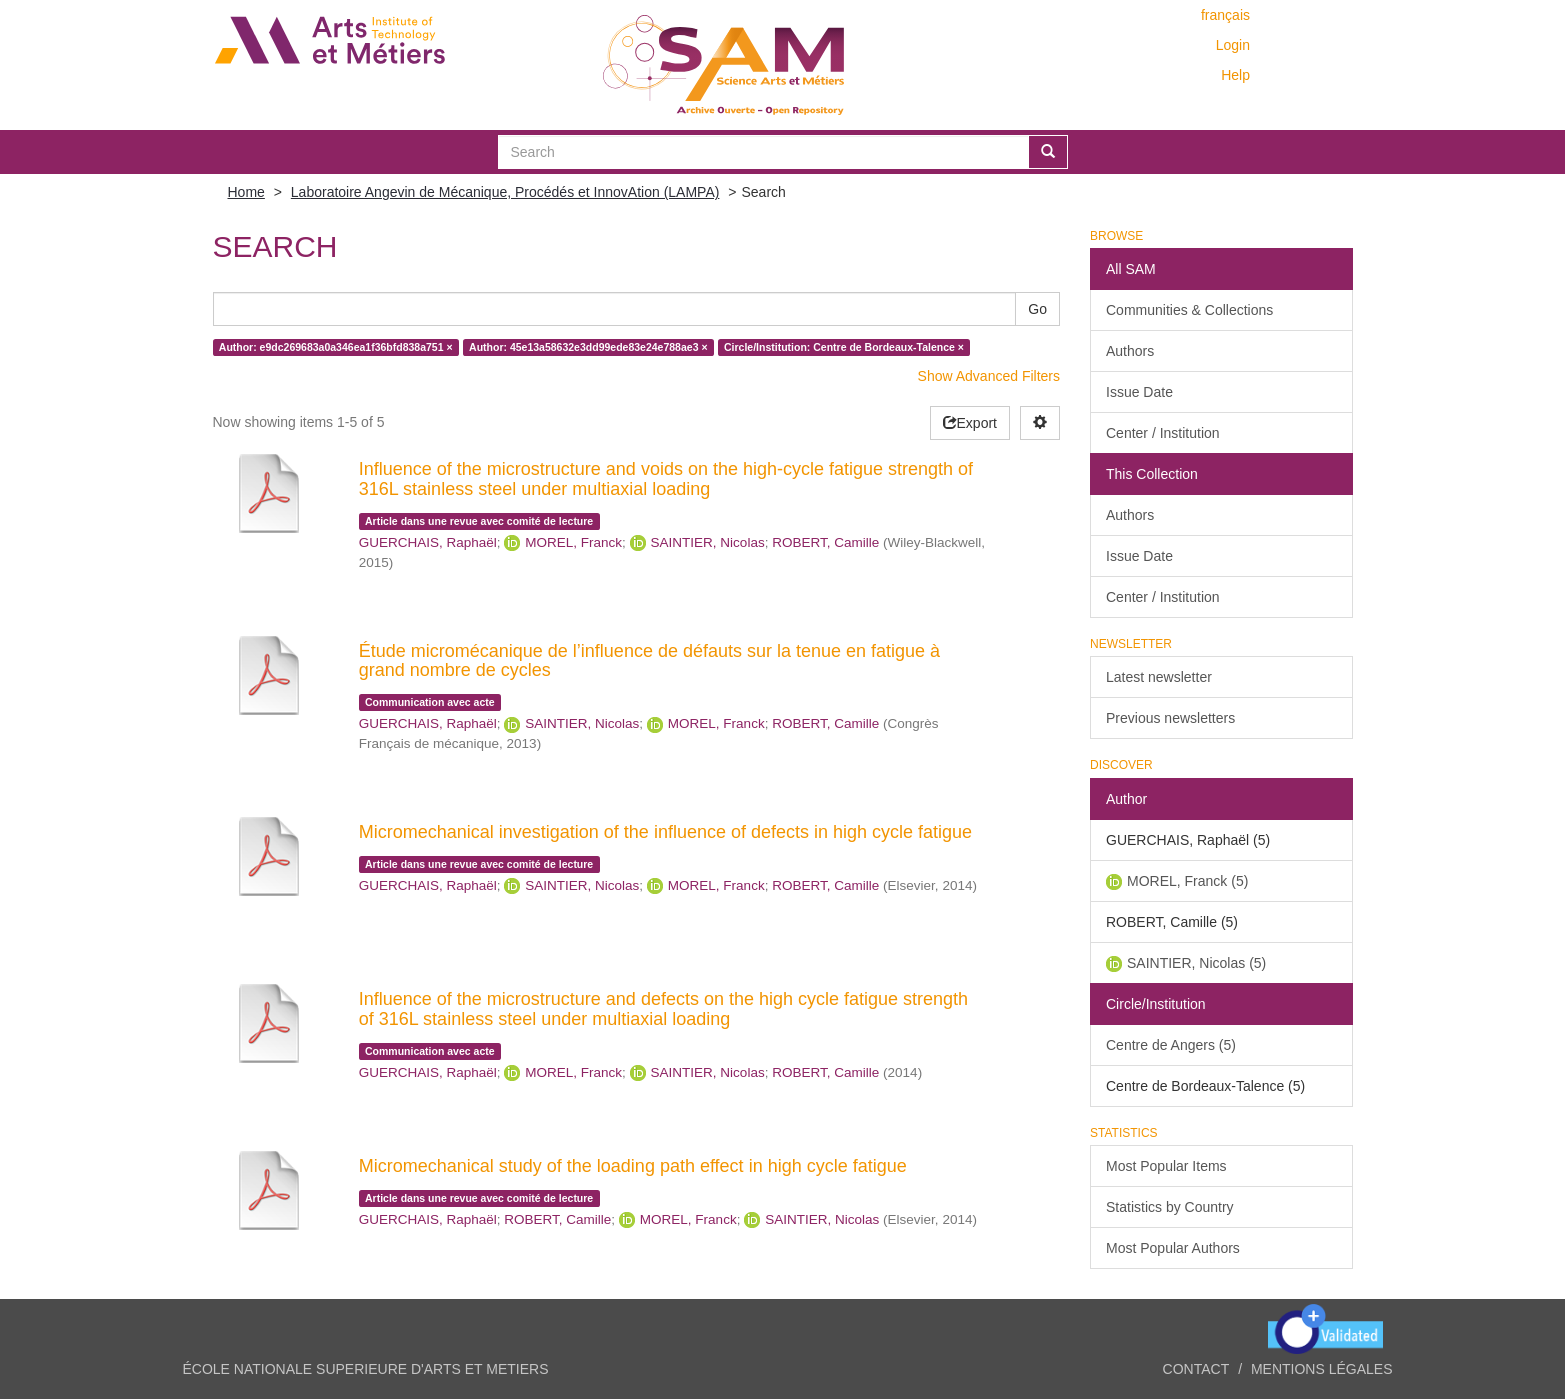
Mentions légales (1322, 1369)
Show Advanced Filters (989, 376)
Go (1037, 309)
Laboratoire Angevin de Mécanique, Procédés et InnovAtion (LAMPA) (505, 192)
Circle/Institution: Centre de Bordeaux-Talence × (844, 347)
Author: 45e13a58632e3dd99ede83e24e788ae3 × (588, 347)
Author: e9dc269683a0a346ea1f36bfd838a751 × (336, 347)
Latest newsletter (1159, 677)
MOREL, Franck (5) (1187, 881)
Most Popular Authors (1173, 1248)
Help (1235, 75)
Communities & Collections (1189, 310)
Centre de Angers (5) (1171, 1045)
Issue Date (1139, 392)
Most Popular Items (1166, 1166)
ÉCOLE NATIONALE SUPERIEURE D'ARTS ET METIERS (366, 1369)
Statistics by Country (1170, 1207)
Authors (1130, 351)
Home (246, 192)
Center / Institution (1163, 433)
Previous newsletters (1170, 718)
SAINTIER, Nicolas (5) (1196, 963)
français (1225, 15)
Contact (1196, 1369)
